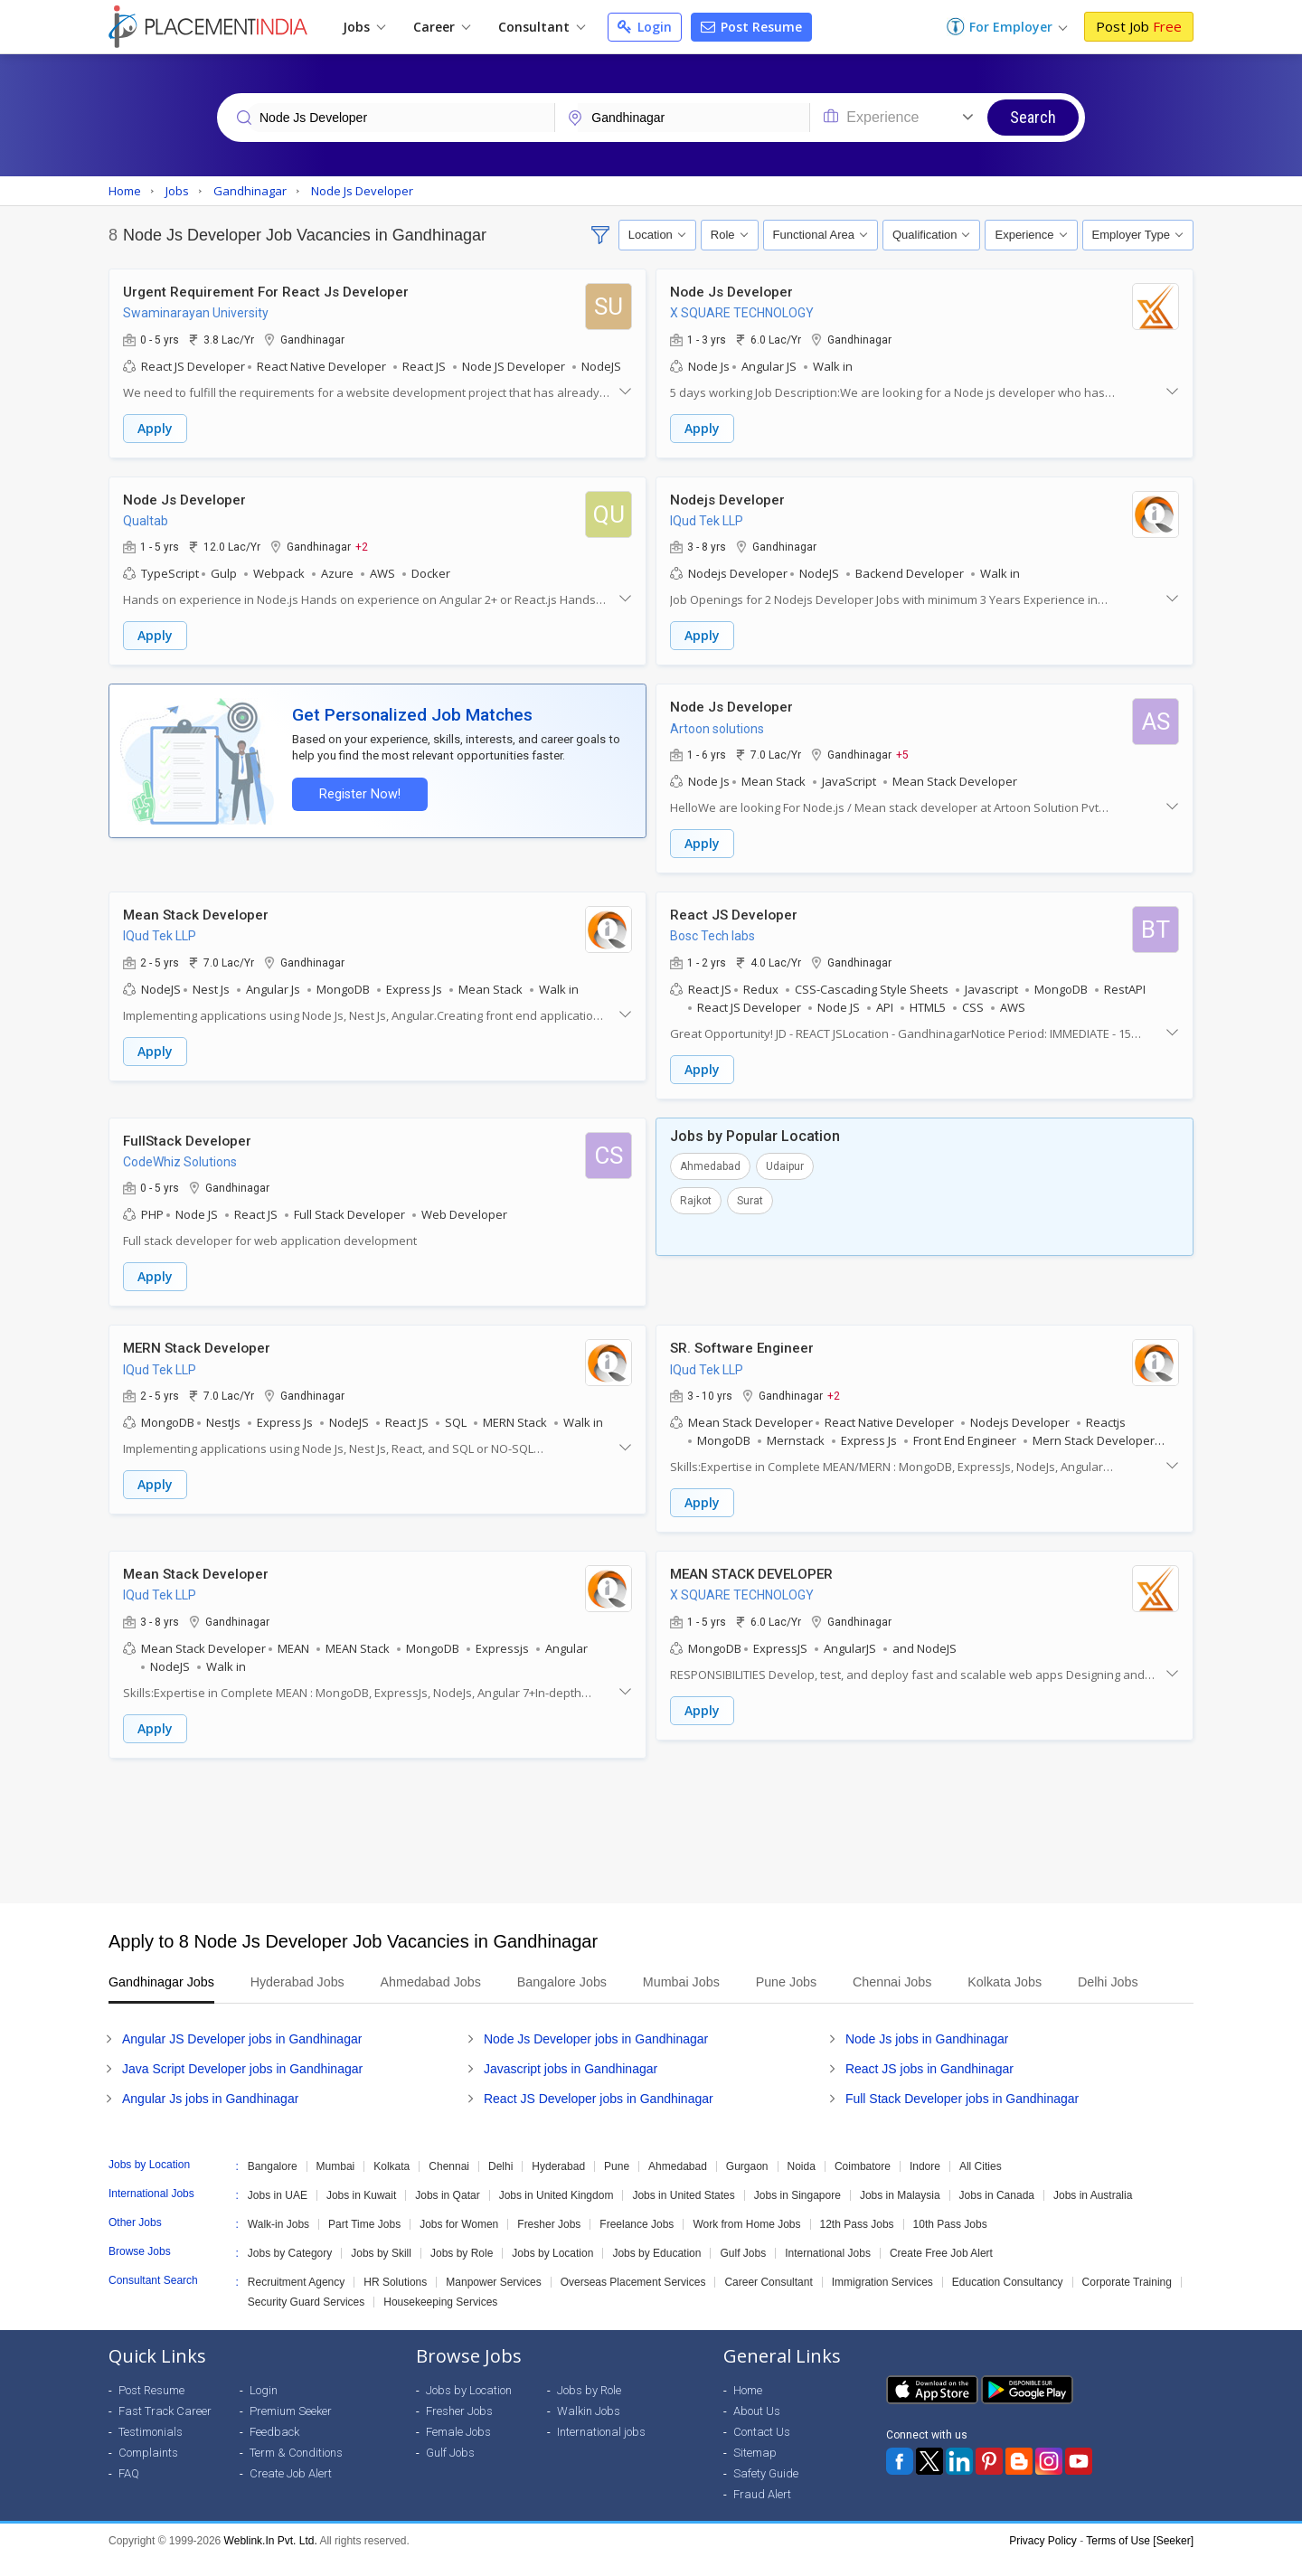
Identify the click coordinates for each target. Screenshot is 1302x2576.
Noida (802, 2184)
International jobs (601, 2450)
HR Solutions (395, 2300)
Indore (925, 2184)
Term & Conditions (296, 2470)
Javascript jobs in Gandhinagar (570, 2087)
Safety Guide (765, 2491)
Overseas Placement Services (633, 2300)
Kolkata (391, 2184)
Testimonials (150, 2450)
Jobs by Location (552, 2271)
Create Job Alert (291, 2491)
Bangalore (272, 2184)
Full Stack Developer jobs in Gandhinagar (962, 2116)
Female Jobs (458, 2450)
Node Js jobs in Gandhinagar (927, 2057)
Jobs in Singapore (797, 2213)
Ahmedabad (710, 1163)
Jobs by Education (656, 2271)
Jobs (364, 26)
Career (441, 26)
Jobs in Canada (996, 2213)
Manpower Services (493, 2300)
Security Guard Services (306, 2320)
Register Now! (358, 792)
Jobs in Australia (1092, 2213)
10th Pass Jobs (950, 2242)
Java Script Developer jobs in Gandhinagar (242, 2087)
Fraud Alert (762, 2512)
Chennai (449, 2184)
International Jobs (828, 2271)
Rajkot (696, 1198)
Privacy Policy (1043, 2558)
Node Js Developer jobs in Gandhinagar (596, 2057)
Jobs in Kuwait (361, 2213)
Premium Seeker (291, 2429)
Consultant (541, 26)
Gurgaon (747, 2184)
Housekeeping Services (440, 2320)
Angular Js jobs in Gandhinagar (210, 2116)
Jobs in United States (683, 2213)
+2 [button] (361, 546)
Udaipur (785, 1163)
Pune (616, 2184)
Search (1033, 117)
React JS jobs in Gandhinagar (929, 2087)
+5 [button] (902, 753)
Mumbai (335, 2184)
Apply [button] (155, 428)
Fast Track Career (165, 2429)
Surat (750, 1198)
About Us (756, 2429)
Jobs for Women (459, 2242)
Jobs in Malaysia (900, 2213)
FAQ (128, 2491)
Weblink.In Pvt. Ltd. (270, 2558)
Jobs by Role (461, 2271)
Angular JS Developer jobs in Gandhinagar (242, 2057)
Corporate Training (1127, 2300)
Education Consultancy (1007, 2300)
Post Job (1139, 26)
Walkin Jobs (588, 2429)
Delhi (500, 2184)
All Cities (980, 2184)
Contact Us (761, 2450)
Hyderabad (558, 2184)
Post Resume (751, 26)
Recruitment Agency (296, 2300)
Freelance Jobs (636, 2242)
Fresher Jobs (548, 2242)
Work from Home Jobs (746, 2242)
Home (747, 2408)
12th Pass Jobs (857, 2242)
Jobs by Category (290, 2271)
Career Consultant (768, 2300)
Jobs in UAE (277, 2213)
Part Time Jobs (364, 2242)
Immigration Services (882, 2300)
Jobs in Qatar (447, 2213)
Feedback (274, 2450)
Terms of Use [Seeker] (1140, 2558)
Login (645, 26)
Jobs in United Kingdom (556, 2213)
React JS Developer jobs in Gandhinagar (598, 2116)
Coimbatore (863, 2184)
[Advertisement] (651, 1826)
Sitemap (755, 2470)
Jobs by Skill (381, 2271)
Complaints (148, 2470)
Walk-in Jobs (278, 2242)
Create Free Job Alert (941, 2271)
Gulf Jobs (743, 2271)
